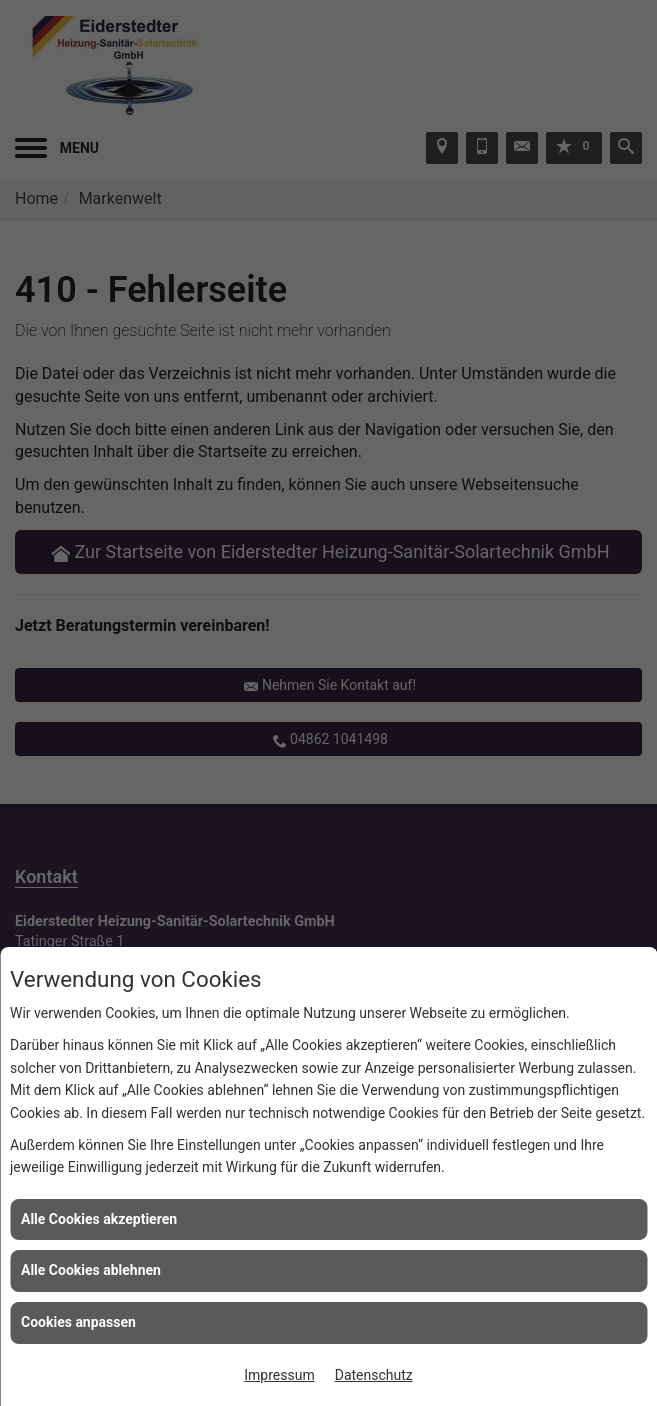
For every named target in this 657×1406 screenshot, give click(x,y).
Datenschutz (374, 1375)
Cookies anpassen (78, 1322)
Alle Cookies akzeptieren (99, 1219)
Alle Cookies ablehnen (91, 1270)
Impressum (279, 1375)
